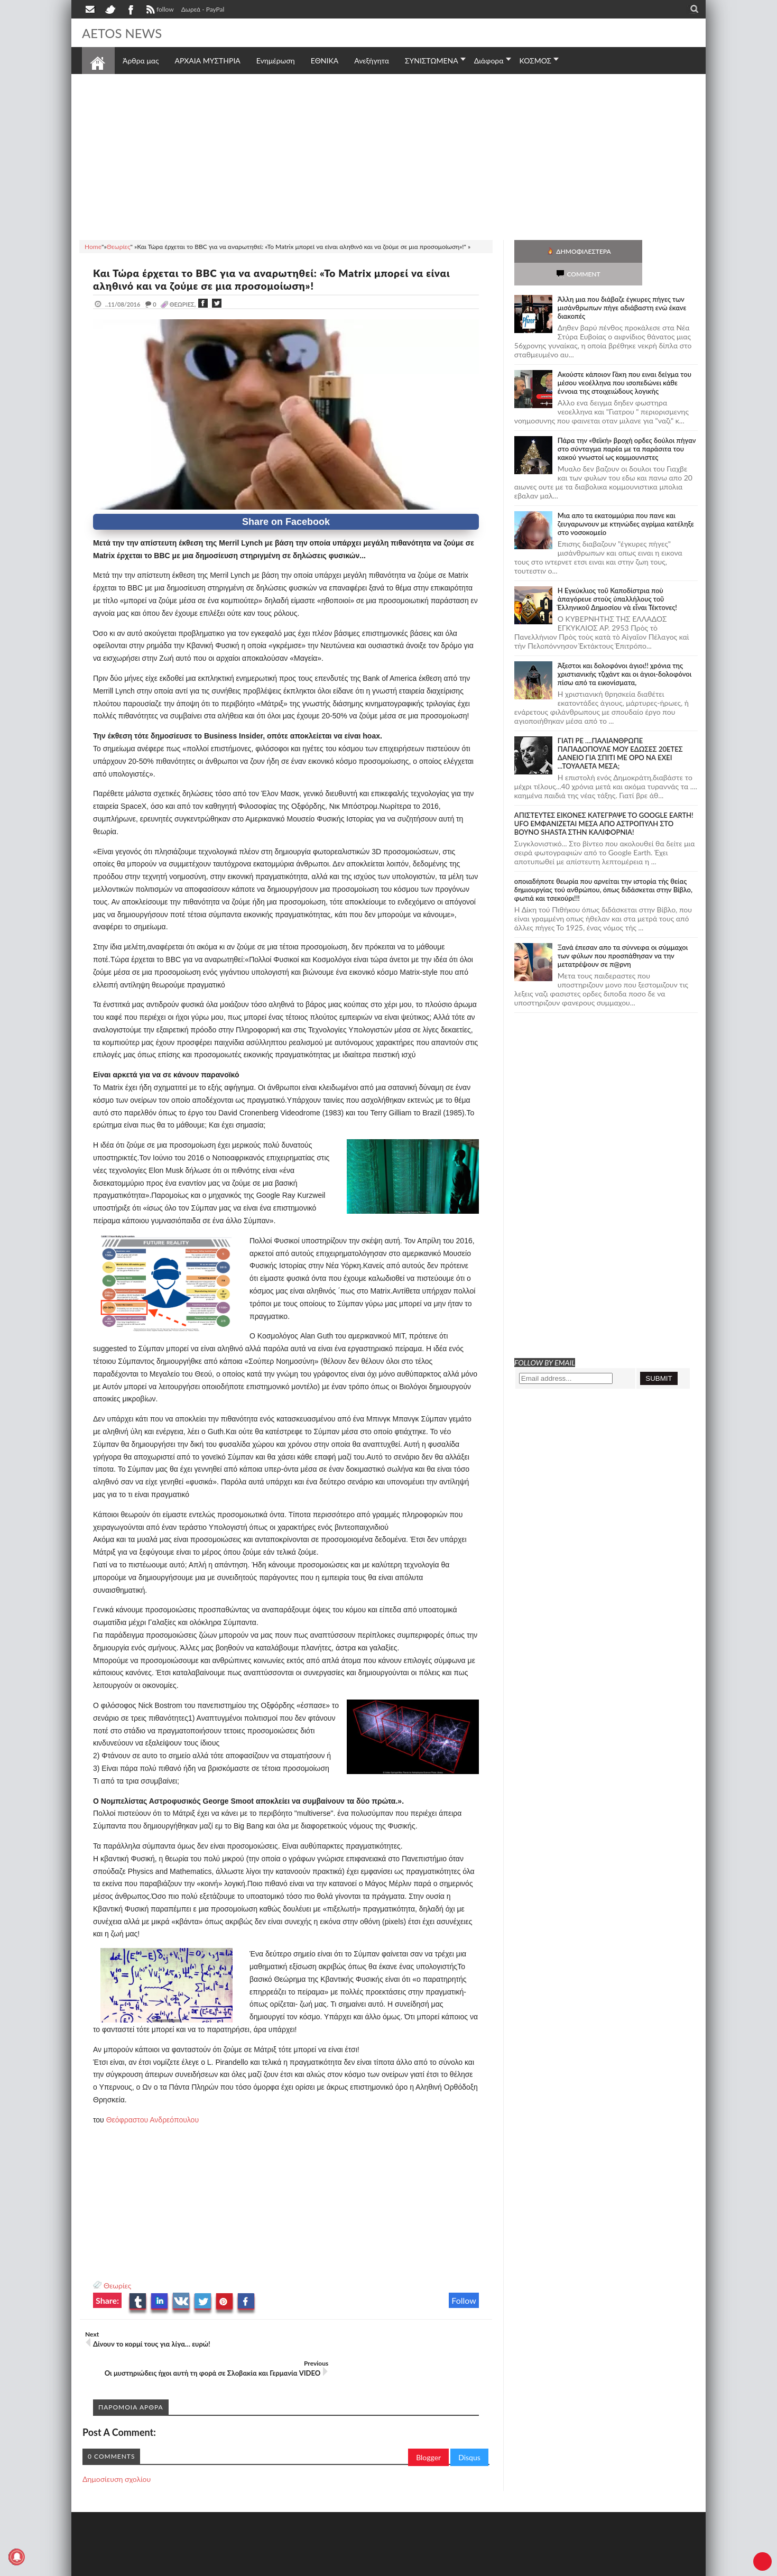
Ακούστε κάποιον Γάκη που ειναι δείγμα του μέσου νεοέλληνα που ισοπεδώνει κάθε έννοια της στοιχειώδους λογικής (624, 360)
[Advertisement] (388, 155)
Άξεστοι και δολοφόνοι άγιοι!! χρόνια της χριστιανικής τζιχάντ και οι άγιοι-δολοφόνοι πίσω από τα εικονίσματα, (624, 651)
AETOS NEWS (125, 32)
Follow (463, 2300)
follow (159, 10)
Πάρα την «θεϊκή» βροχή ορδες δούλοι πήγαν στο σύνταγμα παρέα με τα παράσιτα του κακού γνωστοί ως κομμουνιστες (627, 426)
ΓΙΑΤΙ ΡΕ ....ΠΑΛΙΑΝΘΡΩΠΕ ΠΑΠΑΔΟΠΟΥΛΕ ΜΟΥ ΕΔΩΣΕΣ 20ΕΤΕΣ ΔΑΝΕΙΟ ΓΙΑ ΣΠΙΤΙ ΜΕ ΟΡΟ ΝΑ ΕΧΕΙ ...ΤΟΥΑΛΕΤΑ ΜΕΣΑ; (620, 730)
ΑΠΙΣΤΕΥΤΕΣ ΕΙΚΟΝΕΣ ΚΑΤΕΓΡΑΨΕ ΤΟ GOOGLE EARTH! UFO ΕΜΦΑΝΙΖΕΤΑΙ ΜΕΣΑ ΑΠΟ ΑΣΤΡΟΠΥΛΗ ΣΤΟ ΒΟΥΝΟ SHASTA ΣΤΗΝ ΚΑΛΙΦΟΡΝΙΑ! (603, 801)
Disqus (469, 2436)
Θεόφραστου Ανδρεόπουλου (152, 2120)
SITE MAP (232, 2567)
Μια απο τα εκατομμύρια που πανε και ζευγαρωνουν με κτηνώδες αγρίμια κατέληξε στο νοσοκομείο (626, 501)
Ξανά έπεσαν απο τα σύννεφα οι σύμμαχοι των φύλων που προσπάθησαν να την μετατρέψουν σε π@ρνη (623, 933)
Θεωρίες (117, 2285)
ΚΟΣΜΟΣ (536, 60)
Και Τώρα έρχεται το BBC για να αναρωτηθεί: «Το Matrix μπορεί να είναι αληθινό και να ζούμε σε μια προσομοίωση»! (282, 279)
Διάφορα (489, 60)
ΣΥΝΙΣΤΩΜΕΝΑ (431, 60)
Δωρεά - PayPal (203, 9)
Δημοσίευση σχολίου (116, 2458)
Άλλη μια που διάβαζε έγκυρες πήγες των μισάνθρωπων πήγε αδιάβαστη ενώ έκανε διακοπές (622, 285)
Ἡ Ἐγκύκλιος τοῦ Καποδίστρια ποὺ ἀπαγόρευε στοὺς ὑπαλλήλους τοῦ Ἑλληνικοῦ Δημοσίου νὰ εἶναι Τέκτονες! (617, 576)
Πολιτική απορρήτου (280, 2567)
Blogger (428, 2436)
